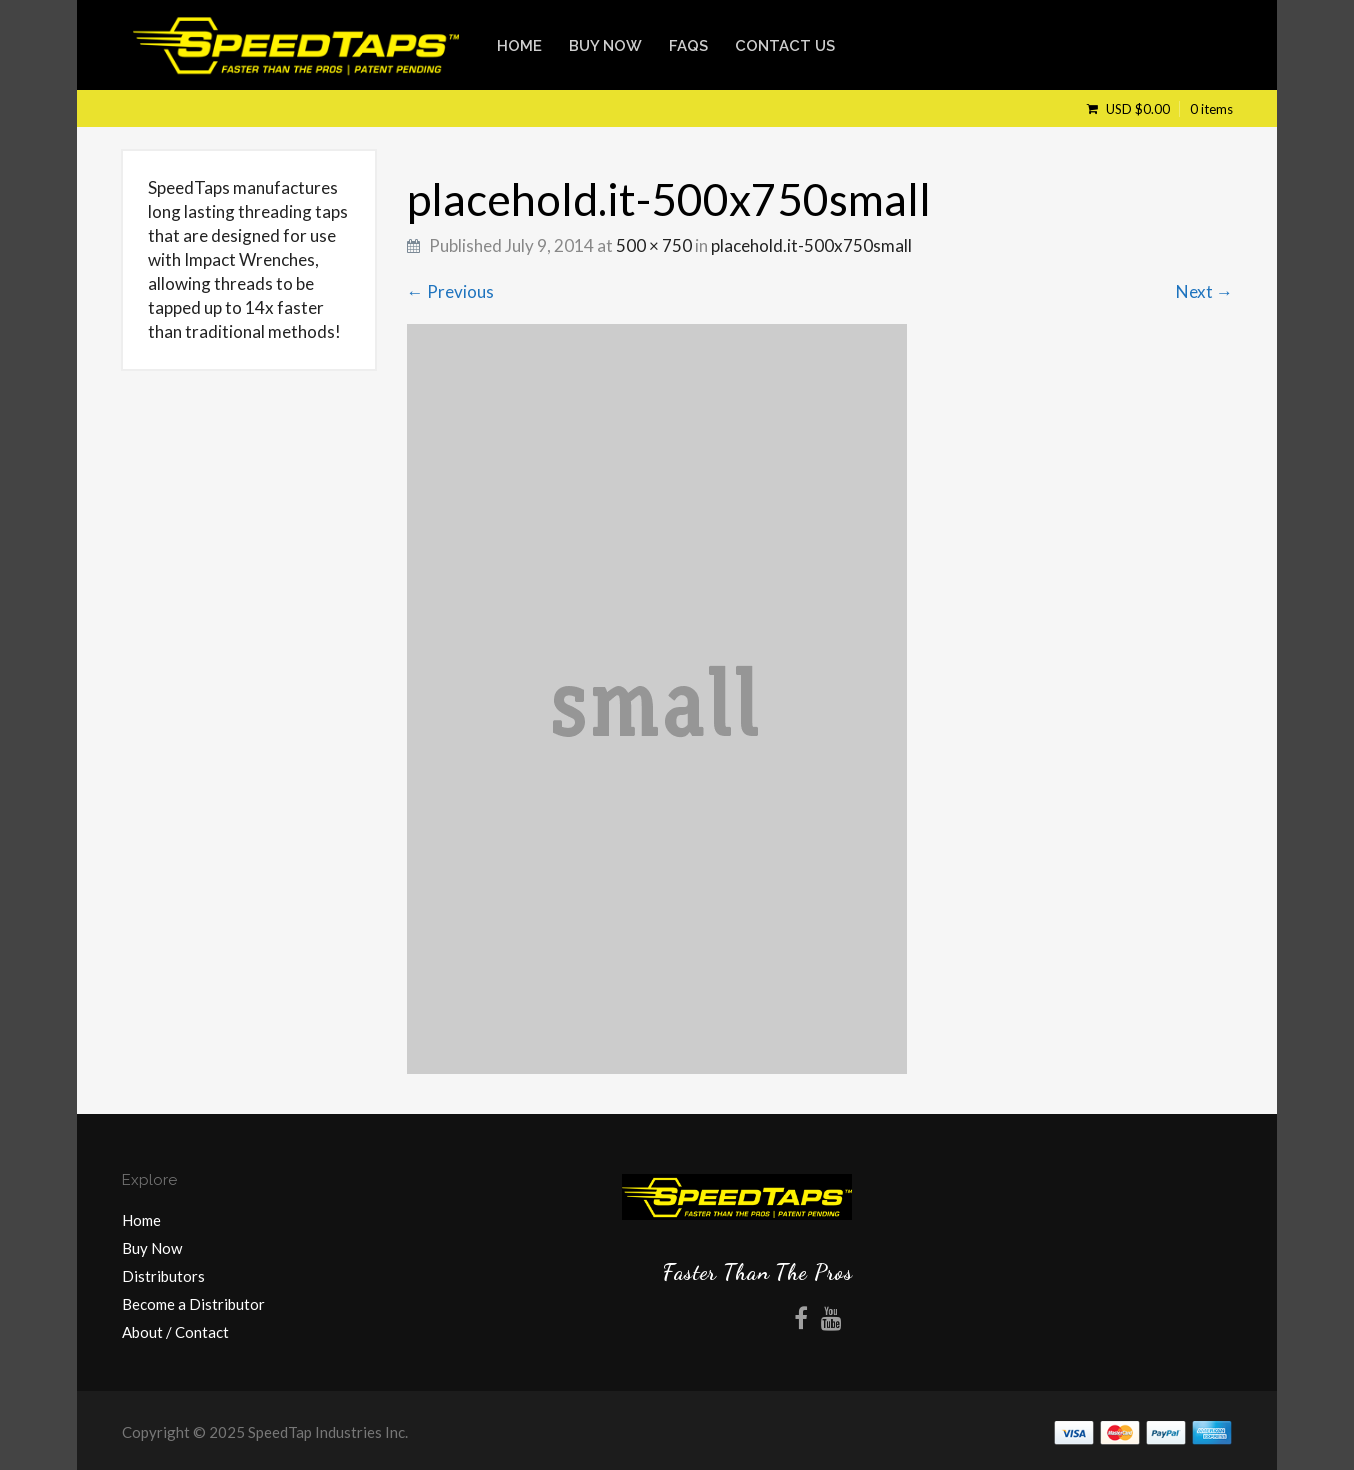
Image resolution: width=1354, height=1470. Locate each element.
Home (519, 46)
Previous (450, 291)
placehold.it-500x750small (811, 245)
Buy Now (605, 46)
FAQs (688, 46)
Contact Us (785, 46)
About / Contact (175, 1332)
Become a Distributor (193, 1304)
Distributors (163, 1276)
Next (1204, 291)
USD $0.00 (1168, 109)
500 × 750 (654, 245)
